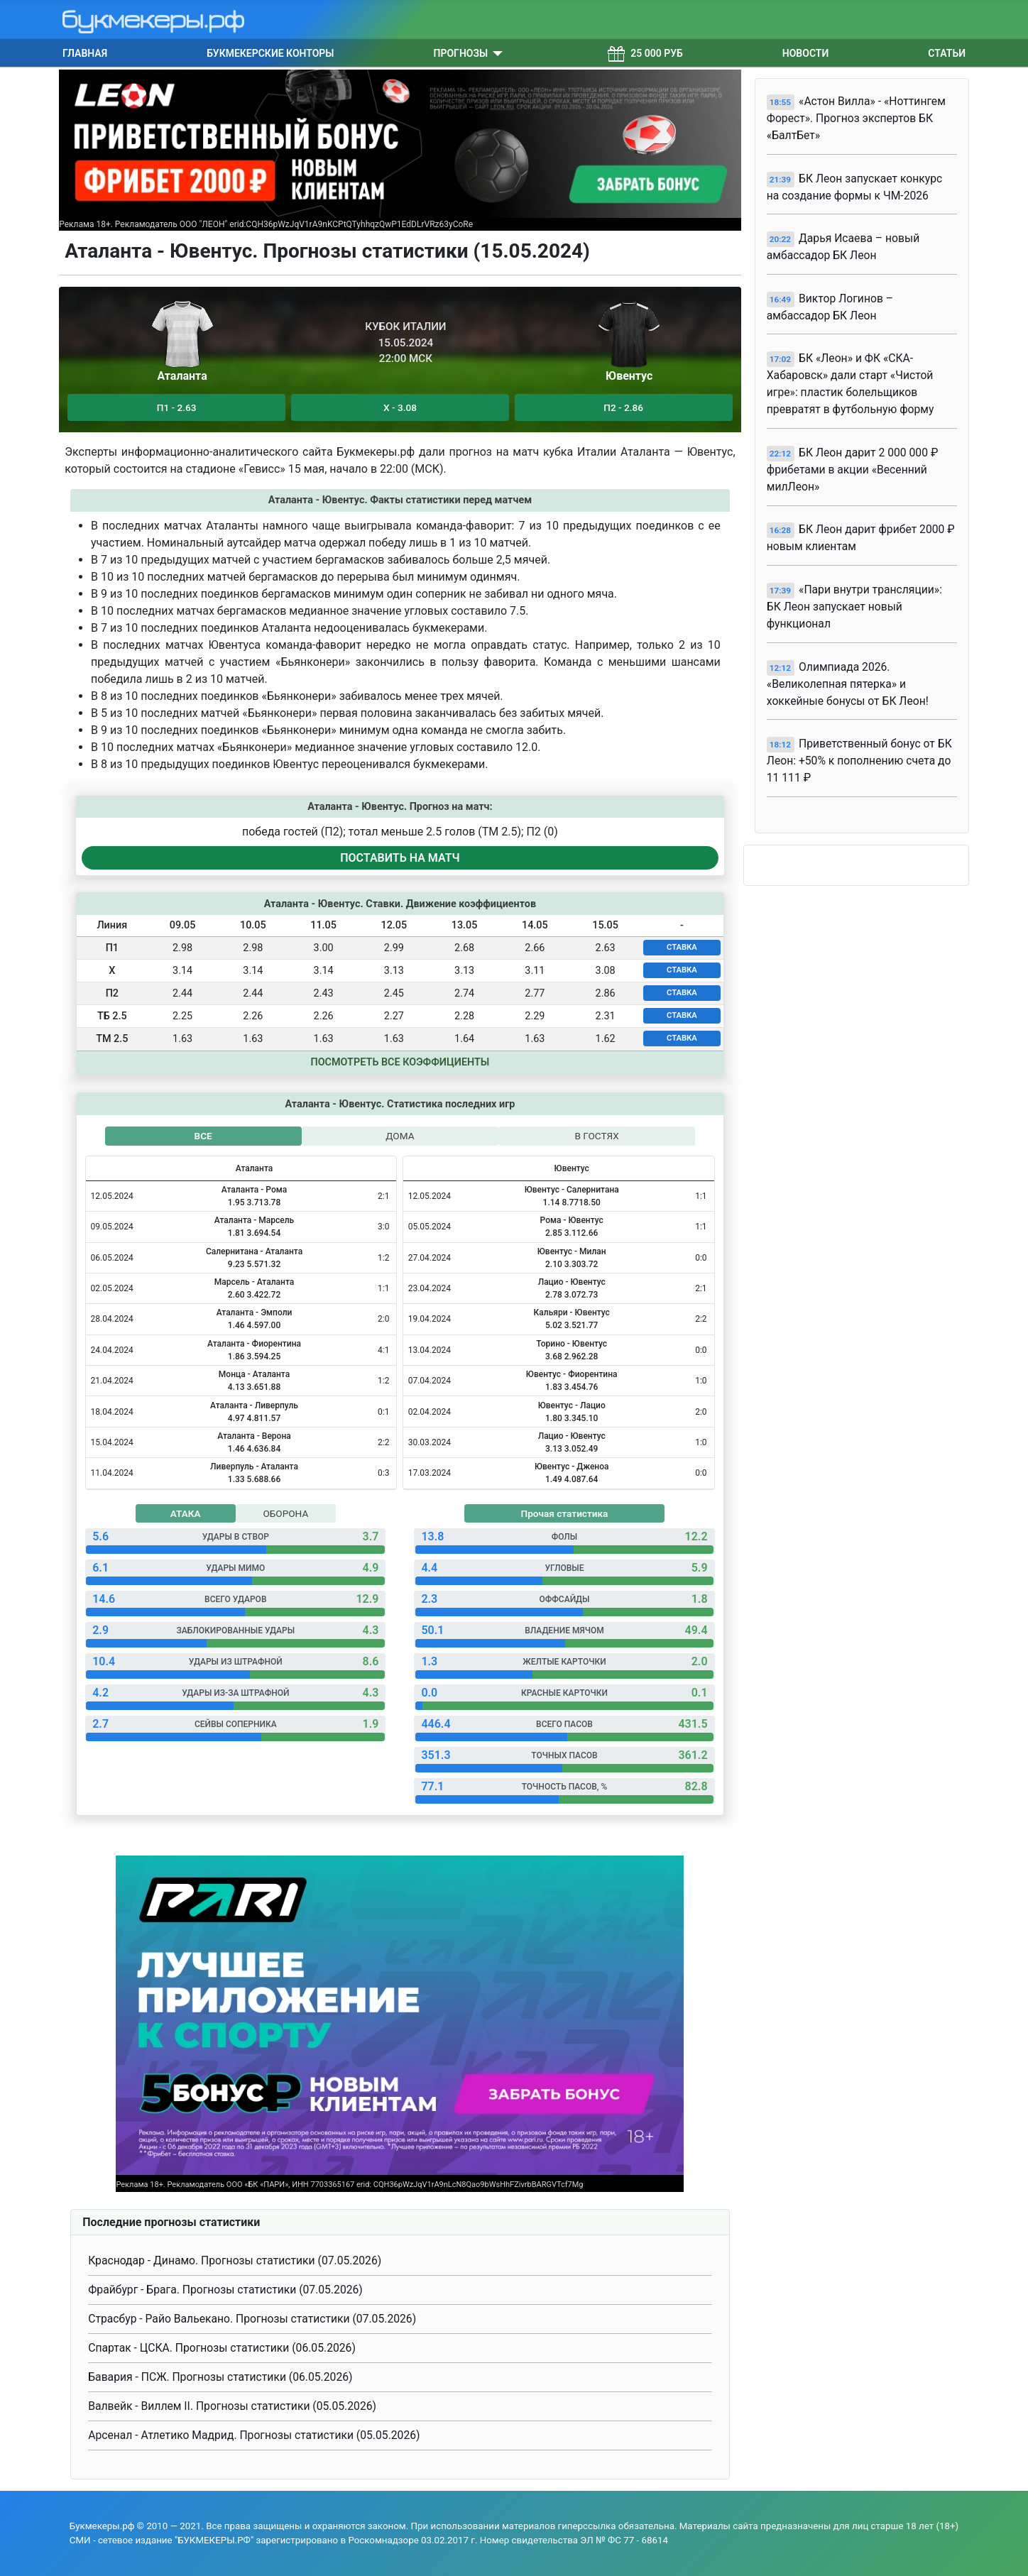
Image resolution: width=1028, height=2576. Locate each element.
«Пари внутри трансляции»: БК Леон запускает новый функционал (854, 606)
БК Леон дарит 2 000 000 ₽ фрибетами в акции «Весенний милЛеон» (853, 469)
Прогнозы (461, 53)
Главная (84, 53)
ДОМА (400, 1135)
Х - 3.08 (400, 407)
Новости (805, 53)
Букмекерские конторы (270, 53)
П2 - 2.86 (623, 407)
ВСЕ (203, 1135)
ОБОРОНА (285, 1513)
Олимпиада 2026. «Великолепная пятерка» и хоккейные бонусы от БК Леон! (848, 684)
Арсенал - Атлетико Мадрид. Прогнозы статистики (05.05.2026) (254, 2435)
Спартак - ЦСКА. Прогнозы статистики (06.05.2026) (222, 2348)
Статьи (947, 53)
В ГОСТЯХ (597, 1135)
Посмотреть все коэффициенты (399, 1062)
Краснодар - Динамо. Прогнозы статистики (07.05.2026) (234, 2260)
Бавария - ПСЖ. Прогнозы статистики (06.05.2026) (220, 2377)
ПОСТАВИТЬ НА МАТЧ (399, 858)
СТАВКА (682, 947)
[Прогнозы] (495, 53)
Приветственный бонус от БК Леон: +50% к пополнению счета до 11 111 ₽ (859, 760)
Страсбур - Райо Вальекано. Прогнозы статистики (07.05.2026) (252, 2318)
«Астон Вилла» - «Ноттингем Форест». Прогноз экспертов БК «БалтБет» (856, 118)
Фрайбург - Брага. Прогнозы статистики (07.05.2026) (225, 2289)
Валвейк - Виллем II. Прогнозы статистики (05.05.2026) (232, 2406)
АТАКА (185, 1513)
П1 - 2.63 (177, 407)
